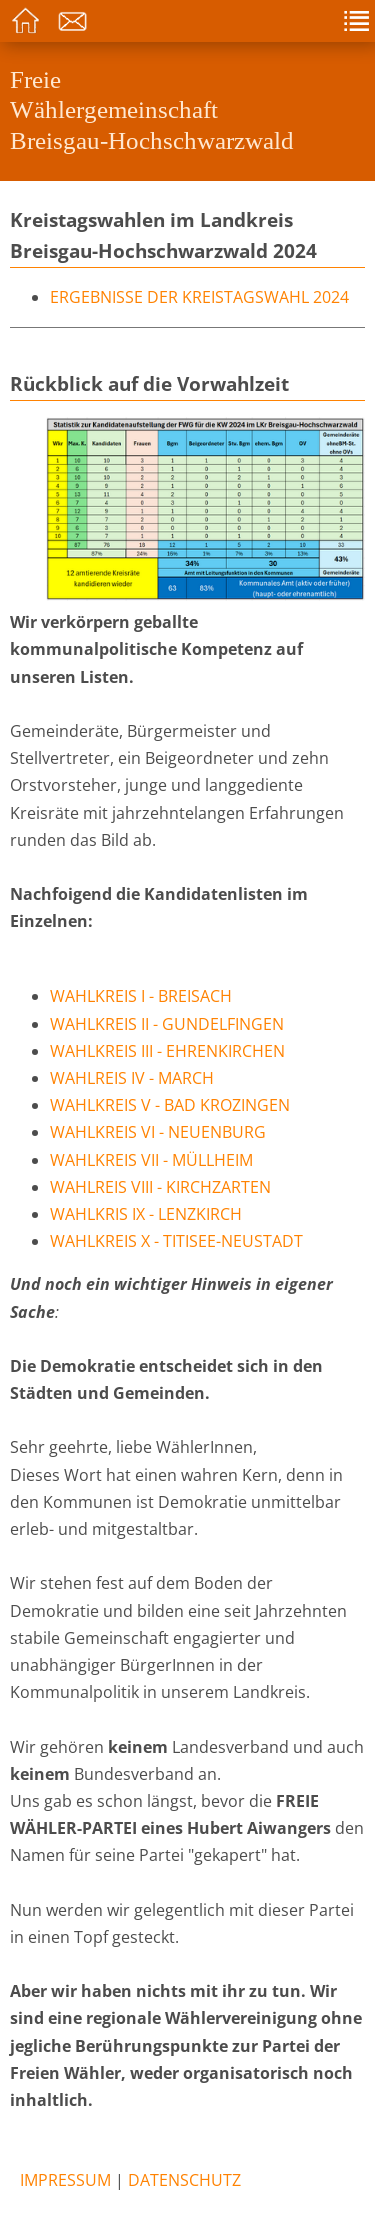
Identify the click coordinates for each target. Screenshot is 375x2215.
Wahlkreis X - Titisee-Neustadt (176, 1241)
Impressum (65, 2180)
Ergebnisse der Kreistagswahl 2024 (199, 297)
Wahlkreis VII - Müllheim (151, 1160)
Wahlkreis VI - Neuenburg (158, 1132)
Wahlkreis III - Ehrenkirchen (167, 1051)
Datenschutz (184, 2180)
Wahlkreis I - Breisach (141, 996)
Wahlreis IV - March (132, 1078)
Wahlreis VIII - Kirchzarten (160, 1187)
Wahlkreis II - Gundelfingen (167, 1024)
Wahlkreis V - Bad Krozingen (170, 1105)
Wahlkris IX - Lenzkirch (146, 1214)
